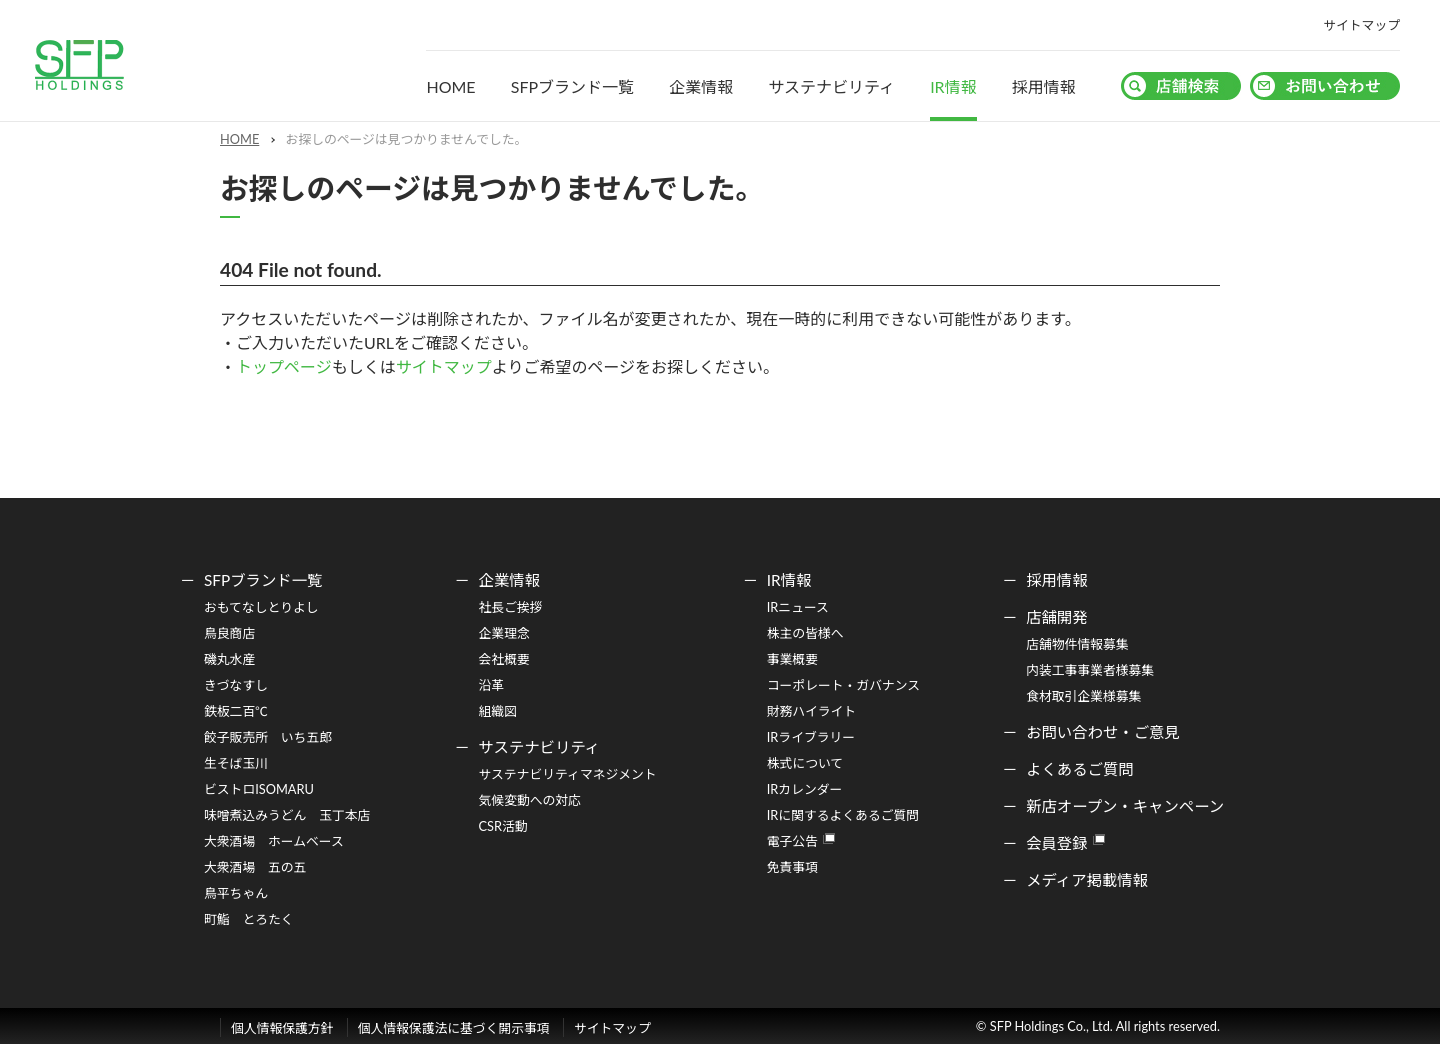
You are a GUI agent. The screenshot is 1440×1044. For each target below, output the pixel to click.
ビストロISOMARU (259, 789)
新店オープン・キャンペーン (1125, 806)
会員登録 (1056, 843)
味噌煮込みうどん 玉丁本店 (287, 815)
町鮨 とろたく (249, 919)
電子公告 (792, 841)
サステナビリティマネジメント (568, 774)
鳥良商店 (229, 633)
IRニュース (798, 607)
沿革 (492, 685)
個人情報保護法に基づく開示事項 (454, 1028)
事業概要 (792, 659)
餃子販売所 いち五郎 (268, 737)
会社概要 (504, 659)
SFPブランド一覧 (572, 86)
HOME (450, 86)
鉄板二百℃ (236, 711)
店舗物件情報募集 (1077, 644)
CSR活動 (503, 826)
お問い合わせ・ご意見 (1103, 732)
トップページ (284, 366)
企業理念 (504, 633)
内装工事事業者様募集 (1090, 670)
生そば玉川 (236, 763)
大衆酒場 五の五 (255, 867)
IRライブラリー (811, 737)
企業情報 (701, 86)
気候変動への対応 (530, 800)
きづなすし (236, 685)
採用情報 (1044, 86)
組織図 (498, 711)
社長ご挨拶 (511, 607)
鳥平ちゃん (236, 893)
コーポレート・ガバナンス (843, 685)
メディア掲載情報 (1087, 880)
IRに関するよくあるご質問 (843, 815)
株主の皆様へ (805, 633)
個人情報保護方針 (282, 1028)
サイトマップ (1361, 25)
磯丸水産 (229, 659)
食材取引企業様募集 (1083, 696)
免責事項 (792, 867)
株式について (805, 763)
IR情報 (953, 86)
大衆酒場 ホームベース (274, 841)
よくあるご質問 (1080, 769)
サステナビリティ (831, 86)
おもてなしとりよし (261, 607)
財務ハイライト (811, 711)
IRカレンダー (805, 789)
